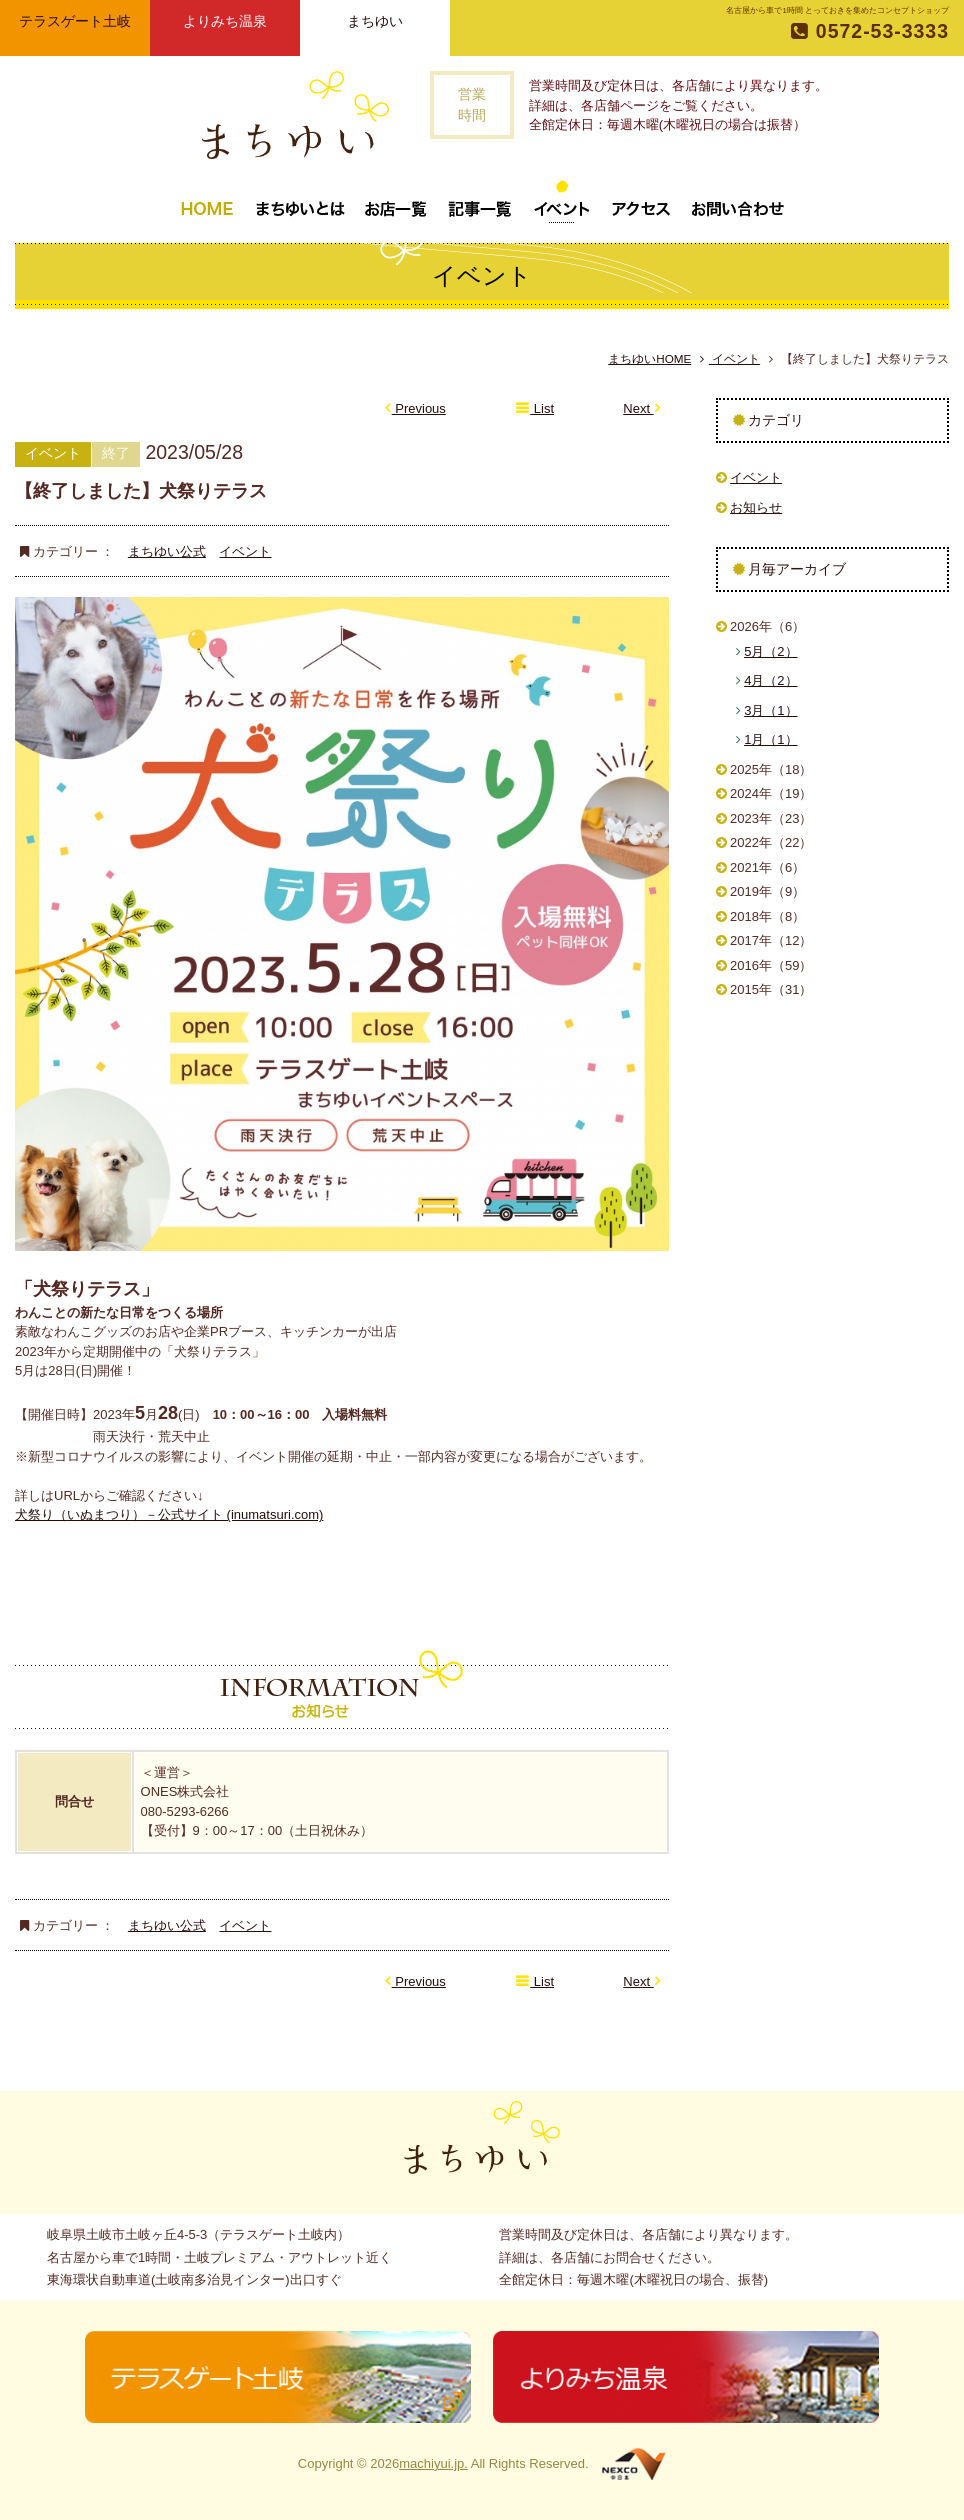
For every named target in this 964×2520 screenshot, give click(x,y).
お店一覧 (396, 201)
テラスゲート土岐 (75, 21)
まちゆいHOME (649, 358)
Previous (415, 408)
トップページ (207, 201)
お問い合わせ (738, 201)
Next (641, 408)
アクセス (641, 201)
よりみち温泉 (225, 21)
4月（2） (770, 680)
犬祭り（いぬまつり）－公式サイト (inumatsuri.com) (169, 1514)
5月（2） (770, 651)
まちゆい (375, 21)
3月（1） (770, 710)
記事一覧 (480, 201)
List (535, 408)
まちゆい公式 (167, 551)
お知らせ (756, 507)
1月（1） (770, 739)
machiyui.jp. (433, 2463)
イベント (562, 201)
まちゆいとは (300, 201)
